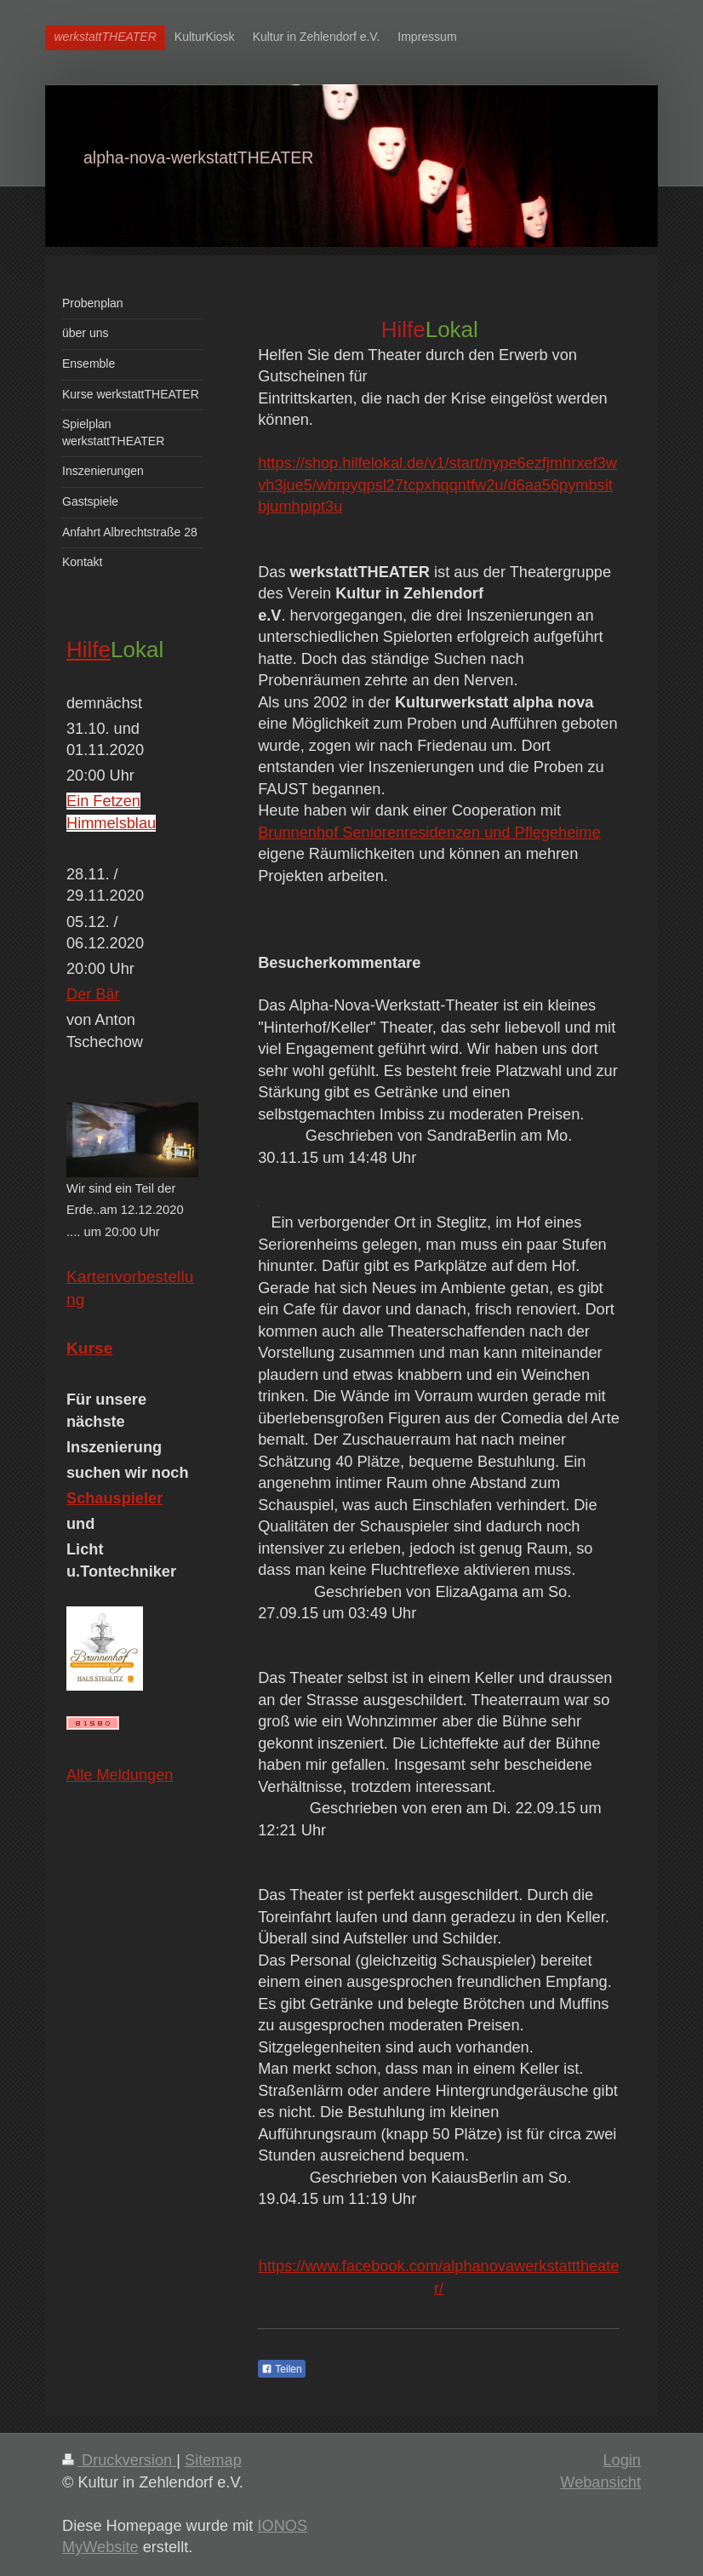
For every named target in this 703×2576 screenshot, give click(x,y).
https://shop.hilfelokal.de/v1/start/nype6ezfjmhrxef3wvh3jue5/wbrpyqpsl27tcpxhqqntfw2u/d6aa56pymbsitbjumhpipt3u (437, 485)
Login (622, 2460)
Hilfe (88, 649)
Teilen (281, 2369)
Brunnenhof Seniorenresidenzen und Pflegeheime (429, 832)
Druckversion (119, 2460)
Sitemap (213, 2460)
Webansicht (600, 2482)
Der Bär (93, 994)
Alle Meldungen (119, 1774)
